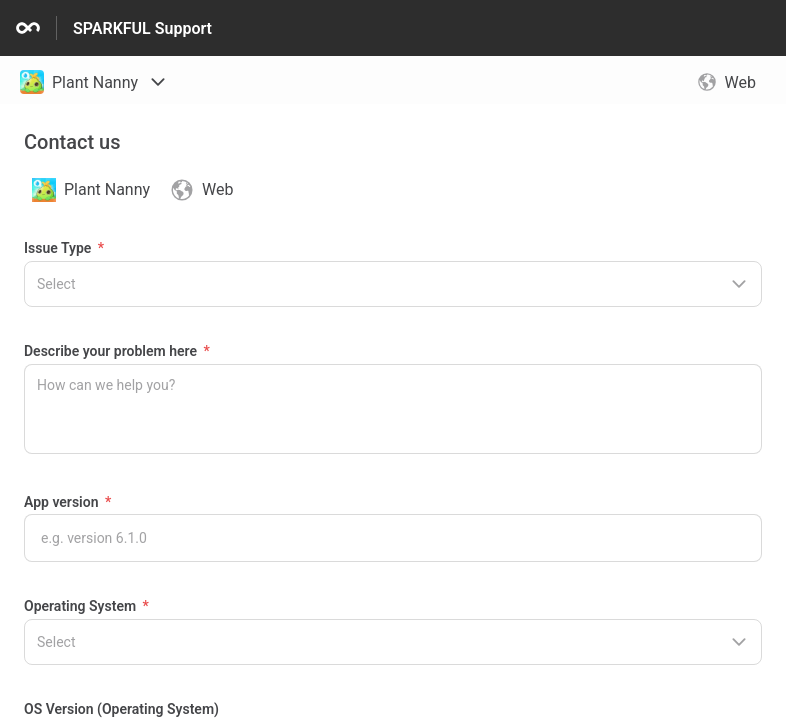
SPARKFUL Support (142, 28)
